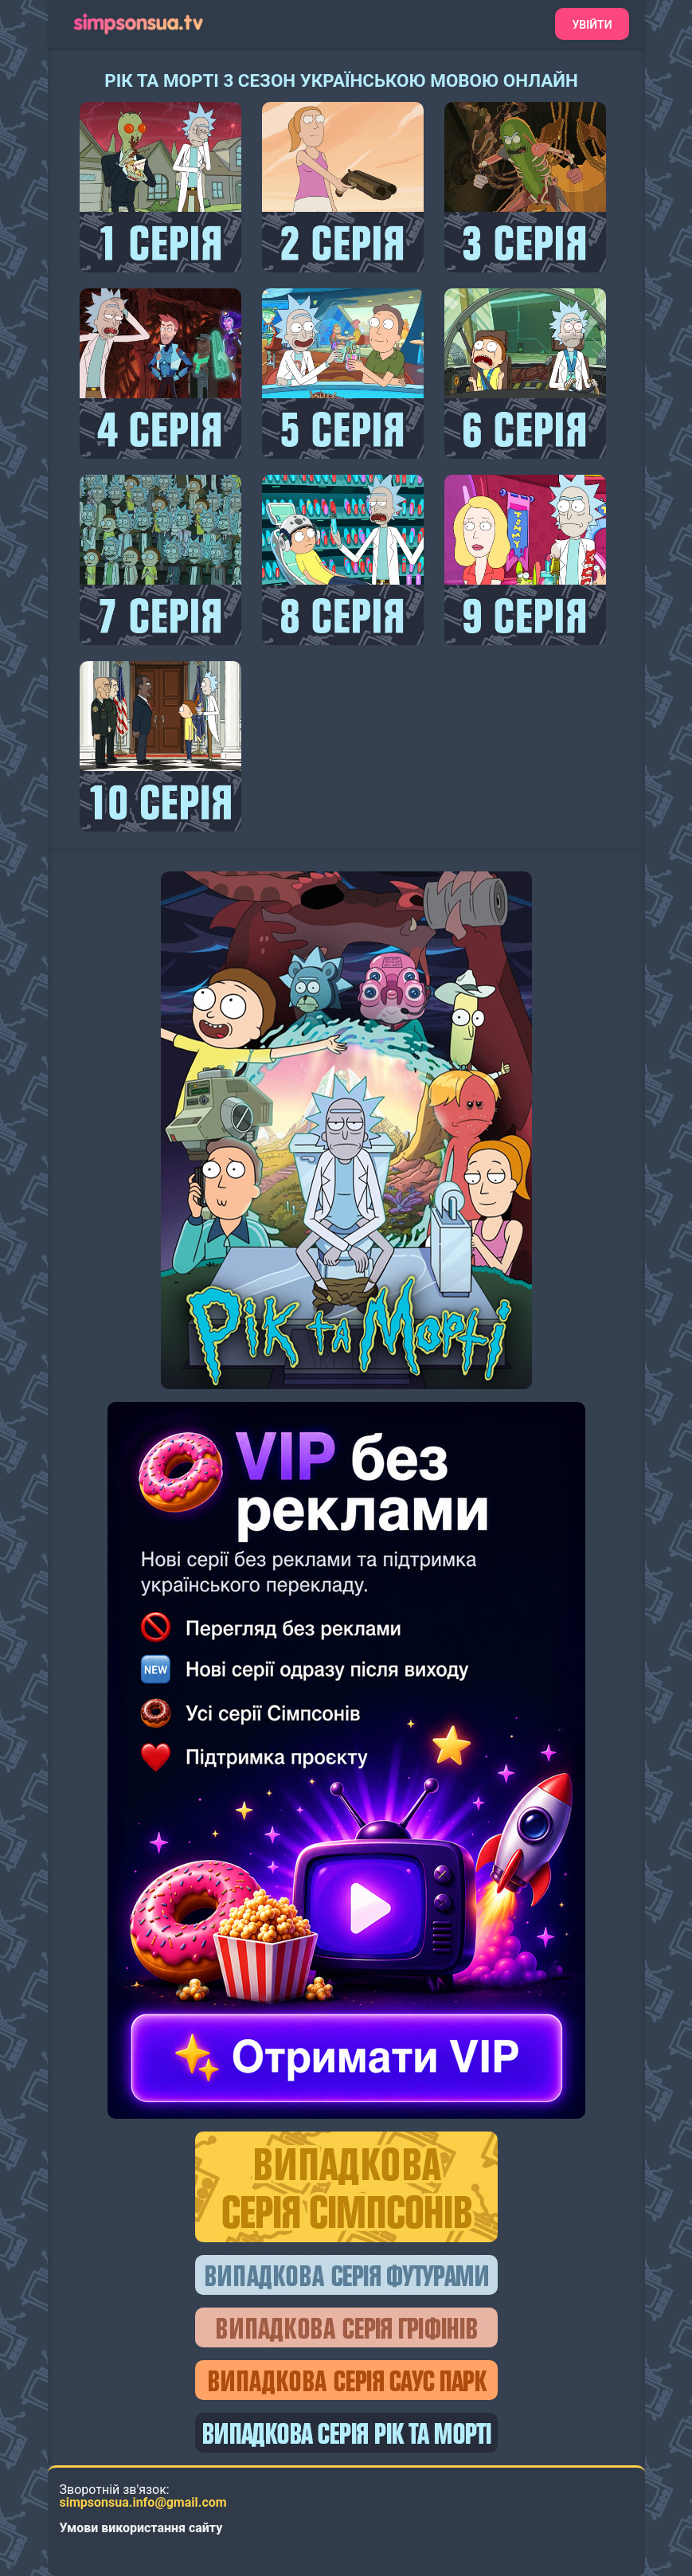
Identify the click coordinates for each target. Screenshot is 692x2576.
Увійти (592, 24)
